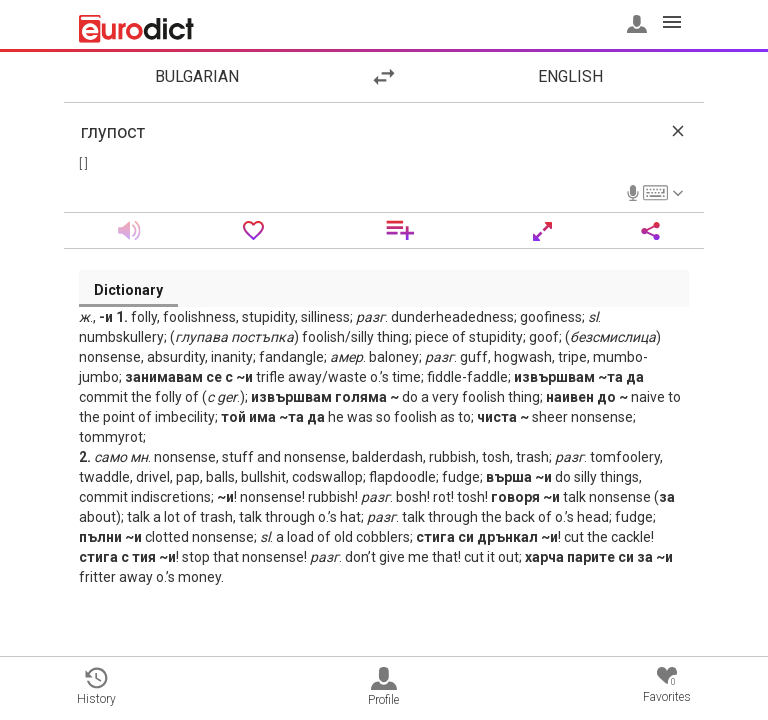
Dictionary (128, 290)
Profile (383, 687)
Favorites (667, 685)
